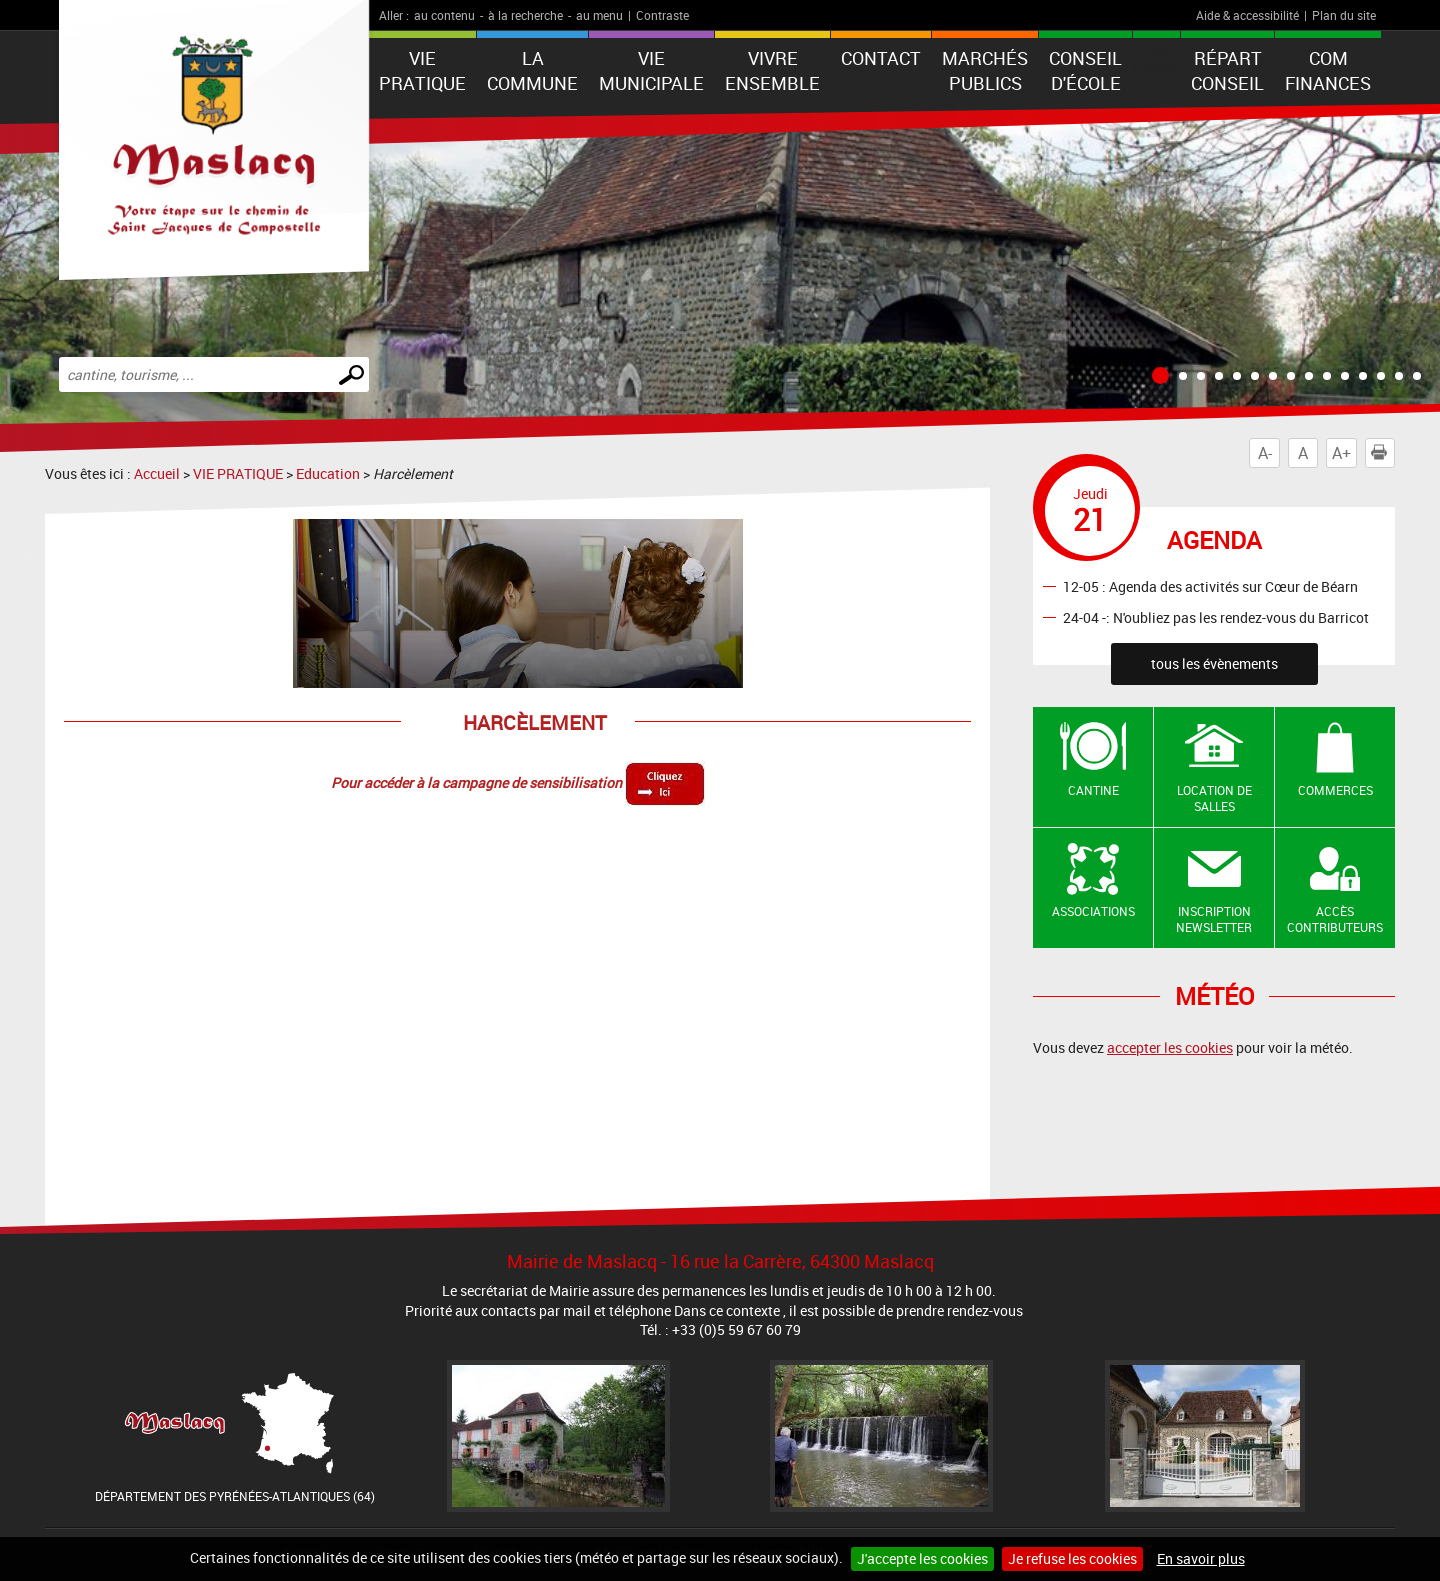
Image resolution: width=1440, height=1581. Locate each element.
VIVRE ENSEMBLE (772, 70)
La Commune (532, 70)
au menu (599, 15)
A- (1265, 453)
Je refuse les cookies (1072, 1558)
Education (328, 473)
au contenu (444, 15)
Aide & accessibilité (1247, 15)
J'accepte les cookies (922, 1558)
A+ (1341, 453)
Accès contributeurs (1335, 919)
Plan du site (1344, 15)
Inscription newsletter (1214, 919)
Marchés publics (985, 70)
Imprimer (1383, 453)
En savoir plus (1201, 1558)
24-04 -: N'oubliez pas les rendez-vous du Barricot (1216, 616)
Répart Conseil (1227, 70)
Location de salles (1214, 798)
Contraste (662, 15)
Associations (1093, 911)
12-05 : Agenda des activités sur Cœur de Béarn (1210, 585)
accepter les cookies (1170, 1047)
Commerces (1335, 790)
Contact (881, 58)
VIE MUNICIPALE (651, 70)
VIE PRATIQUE (422, 70)
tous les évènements (1214, 663)
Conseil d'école (1085, 70)
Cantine (1093, 790)
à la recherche (525, 15)
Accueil (157, 473)
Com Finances (1328, 70)
